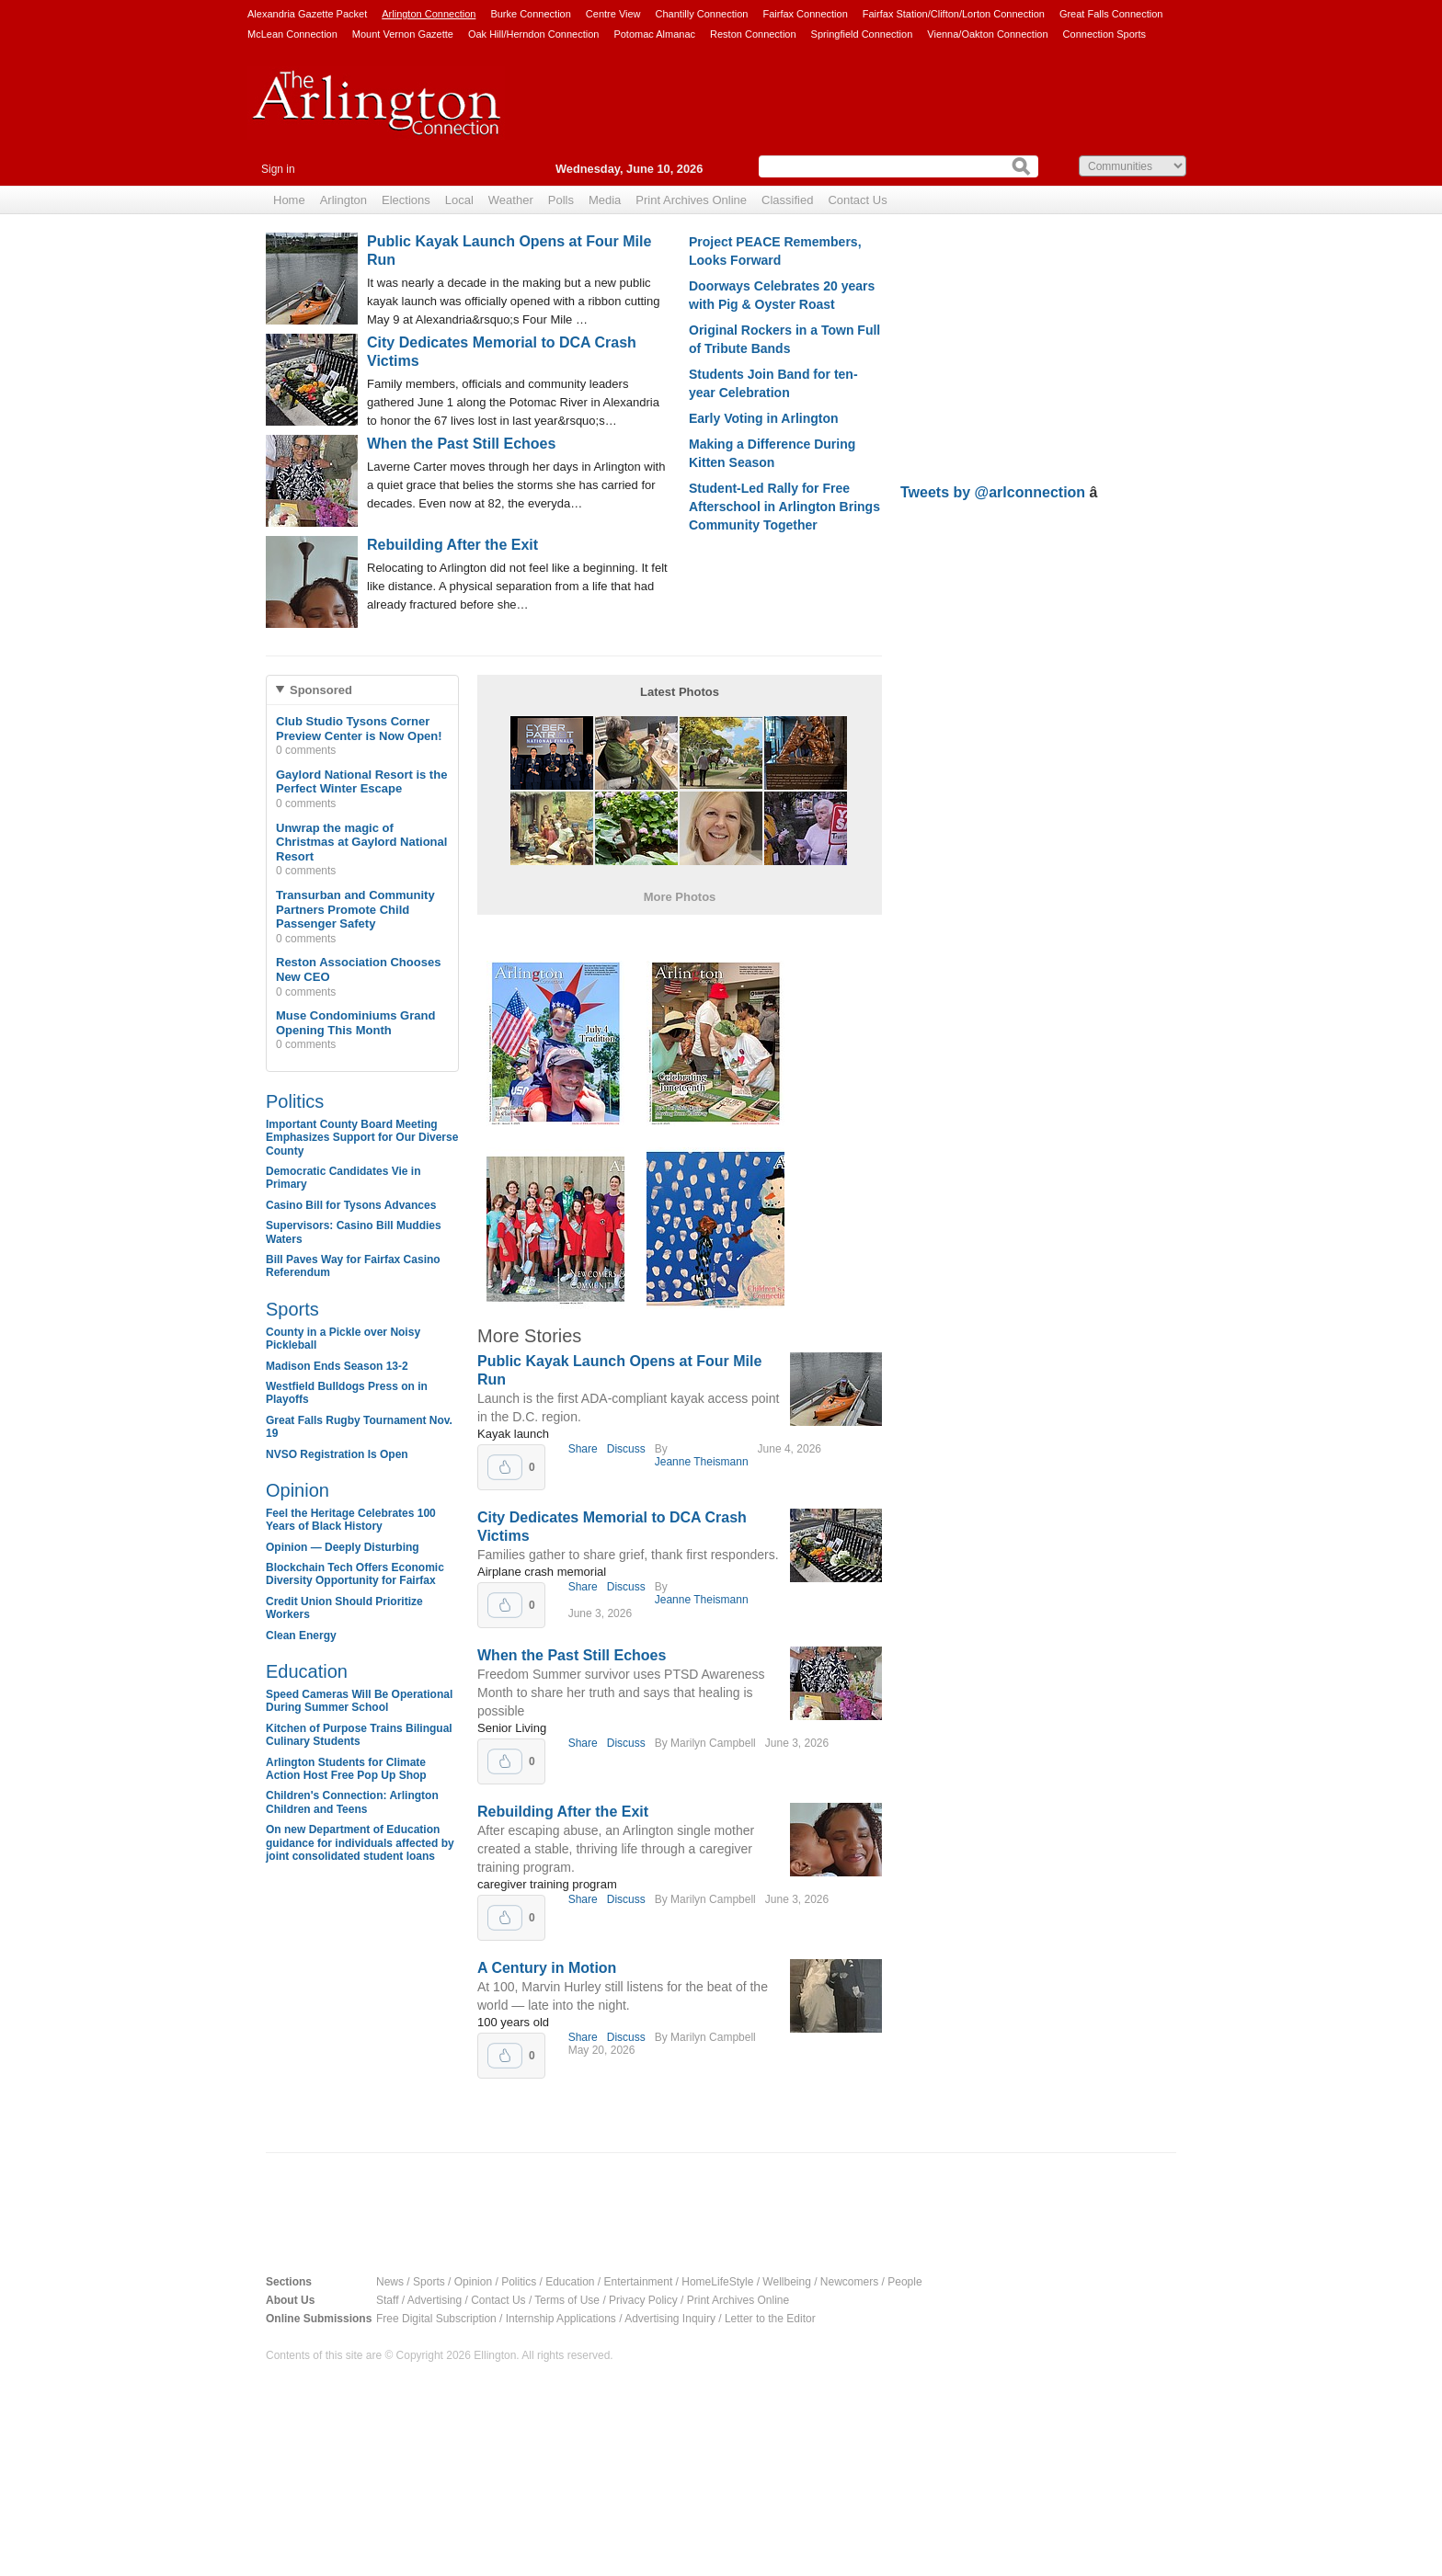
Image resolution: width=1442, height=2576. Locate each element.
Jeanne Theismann (702, 1461)
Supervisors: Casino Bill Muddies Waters (353, 1232)
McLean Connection (292, 34)
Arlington (343, 200)
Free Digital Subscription (436, 2318)
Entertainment (638, 2281)
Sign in (278, 169)
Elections (406, 200)
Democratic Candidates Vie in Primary (343, 1178)
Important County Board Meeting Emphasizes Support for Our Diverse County (362, 1137)
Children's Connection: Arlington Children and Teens (352, 1802)
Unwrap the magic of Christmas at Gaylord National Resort (361, 842)
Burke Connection (530, 13)
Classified (787, 200)
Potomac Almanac (654, 34)
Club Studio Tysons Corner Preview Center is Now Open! (359, 728)
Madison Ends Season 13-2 (337, 1366)
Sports (292, 1309)
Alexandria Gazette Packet (307, 13)
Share (583, 1448)
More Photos (680, 897)
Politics (295, 1101)
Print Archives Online (691, 200)
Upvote (504, 1467)
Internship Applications (561, 2318)
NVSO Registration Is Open (337, 1454)
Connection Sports (1105, 34)
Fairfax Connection (804, 13)
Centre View (613, 13)
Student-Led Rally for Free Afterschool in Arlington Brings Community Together (784, 506)
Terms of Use (567, 2300)
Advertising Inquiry (669, 2318)
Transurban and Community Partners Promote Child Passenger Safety (355, 909)
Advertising (434, 2300)
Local (459, 200)
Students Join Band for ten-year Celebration (773, 383)
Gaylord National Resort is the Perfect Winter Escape (361, 782)
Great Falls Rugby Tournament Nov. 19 (359, 1427)
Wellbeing (786, 2281)
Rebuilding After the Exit (452, 545)
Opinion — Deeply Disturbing (342, 1547)
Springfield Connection (862, 34)
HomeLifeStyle (717, 2281)
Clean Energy (301, 1635)
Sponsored (321, 690)
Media (605, 200)
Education (307, 1671)
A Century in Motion (546, 1968)
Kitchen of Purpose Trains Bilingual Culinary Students (359, 1735)
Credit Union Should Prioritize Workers (344, 1608)
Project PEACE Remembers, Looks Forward (775, 251)
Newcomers (849, 2281)
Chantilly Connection (702, 13)
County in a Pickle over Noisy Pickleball (343, 1338)
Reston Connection (753, 34)
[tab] (362, 690)
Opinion (297, 1490)
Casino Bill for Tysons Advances (351, 1205)
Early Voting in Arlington (764, 418)
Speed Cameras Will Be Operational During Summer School (359, 1701)
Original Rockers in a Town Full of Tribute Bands (784, 339)
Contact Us (857, 200)
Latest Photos (679, 692)
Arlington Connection (428, 13)
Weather (510, 200)
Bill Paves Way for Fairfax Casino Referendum (353, 1266)
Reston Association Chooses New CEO (358, 969)
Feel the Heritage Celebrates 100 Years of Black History (351, 1520)
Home (289, 200)
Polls (561, 200)
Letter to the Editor (770, 2318)
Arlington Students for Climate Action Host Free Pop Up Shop (346, 1769)
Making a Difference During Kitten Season (772, 453)
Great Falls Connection (1111, 13)
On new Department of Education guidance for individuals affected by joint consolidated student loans (360, 1843)
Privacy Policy (643, 2300)
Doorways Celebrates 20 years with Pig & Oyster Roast (782, 295)
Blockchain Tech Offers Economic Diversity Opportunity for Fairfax (355, 1574)
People (904, 2281)
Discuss (626, 1448)
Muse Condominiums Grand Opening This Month (355, 1023)
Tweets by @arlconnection (995, 492)
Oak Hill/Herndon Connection (533, 34)
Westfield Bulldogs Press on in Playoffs (347, 1393)
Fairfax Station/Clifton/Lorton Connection (954, 13)
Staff (387, 2300)
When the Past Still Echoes (461, 443)
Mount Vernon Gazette (402, 34)
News (390, 2281)
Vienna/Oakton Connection (987, 34)
